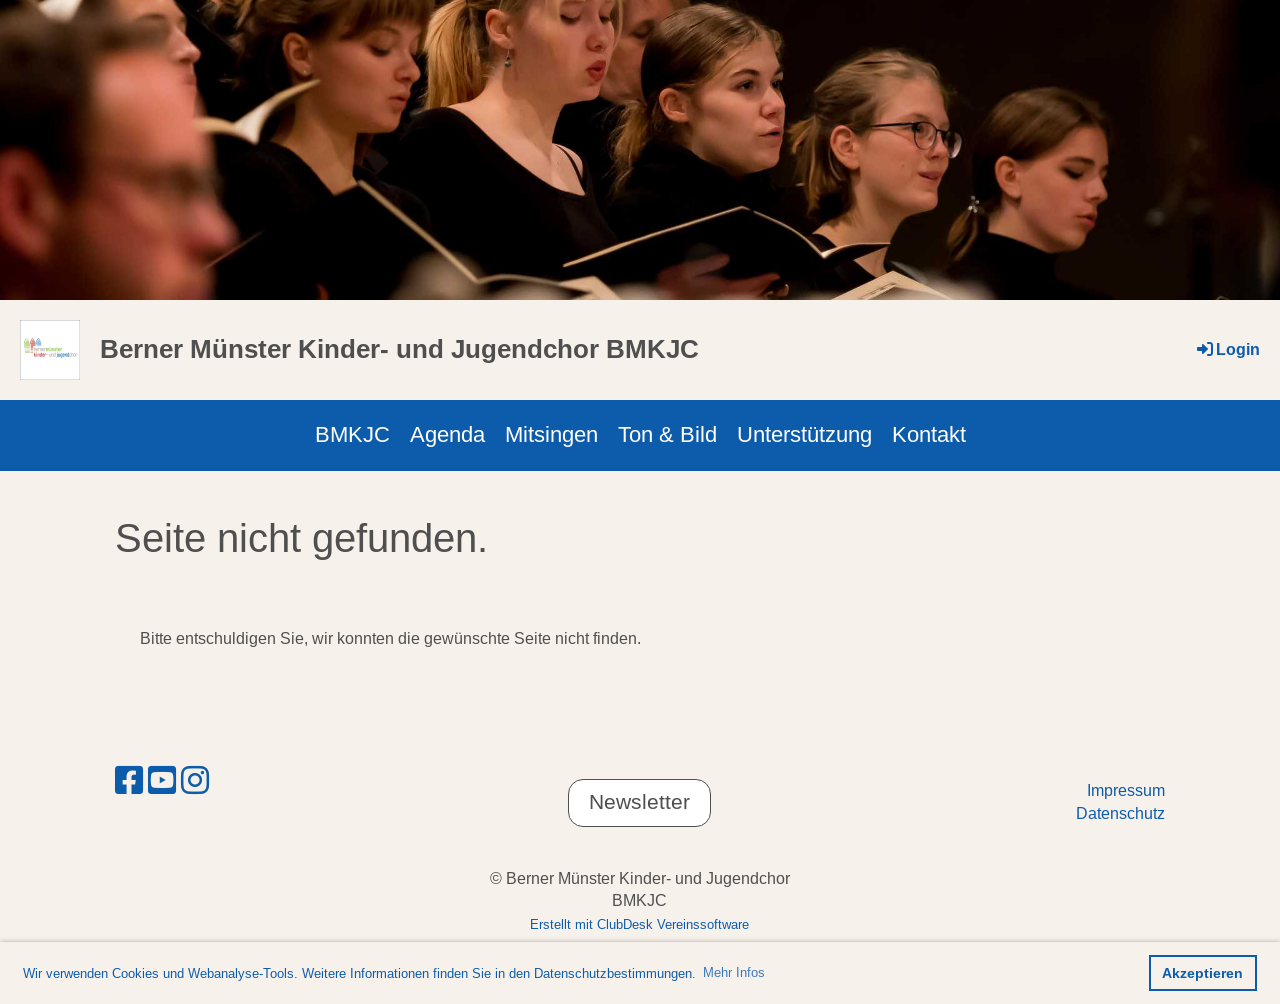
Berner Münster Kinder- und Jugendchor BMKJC (399, 349)
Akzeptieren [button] (1202, 973)
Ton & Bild (667, 434)
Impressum (1126, 790)
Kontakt (929, 434)
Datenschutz (1120, 813)
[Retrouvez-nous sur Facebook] (129, 781)
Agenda (447, 434)
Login (1227, 349)
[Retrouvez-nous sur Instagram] (195, 781)
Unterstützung (804, 434)
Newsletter (639, 802)
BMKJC (352, 434)
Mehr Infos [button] (734, 972)
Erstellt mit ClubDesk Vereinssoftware (639, 924)
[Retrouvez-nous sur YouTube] (162, 781)
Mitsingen (551, 434)
